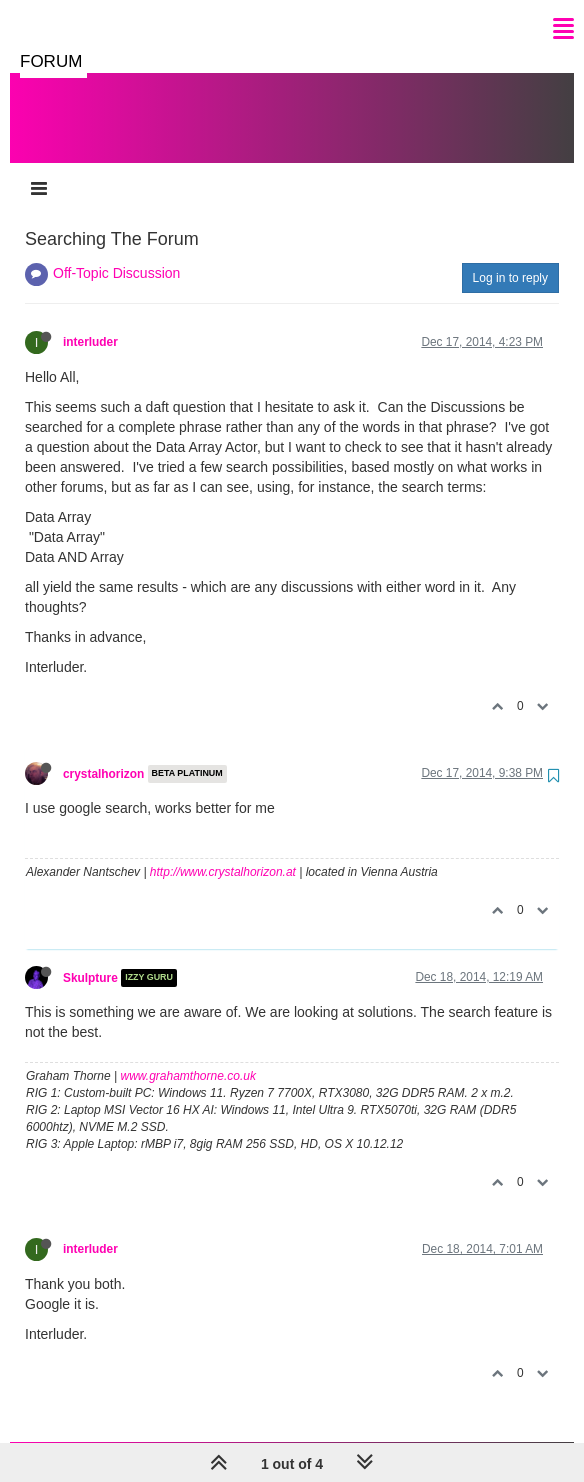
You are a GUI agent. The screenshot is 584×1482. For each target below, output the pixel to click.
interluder (90, 322)
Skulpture (90, 958)
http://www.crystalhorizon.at (223, 852)
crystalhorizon (103, 754)
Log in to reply (510, 258)
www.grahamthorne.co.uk (188, 1056)
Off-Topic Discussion (116, 253)
